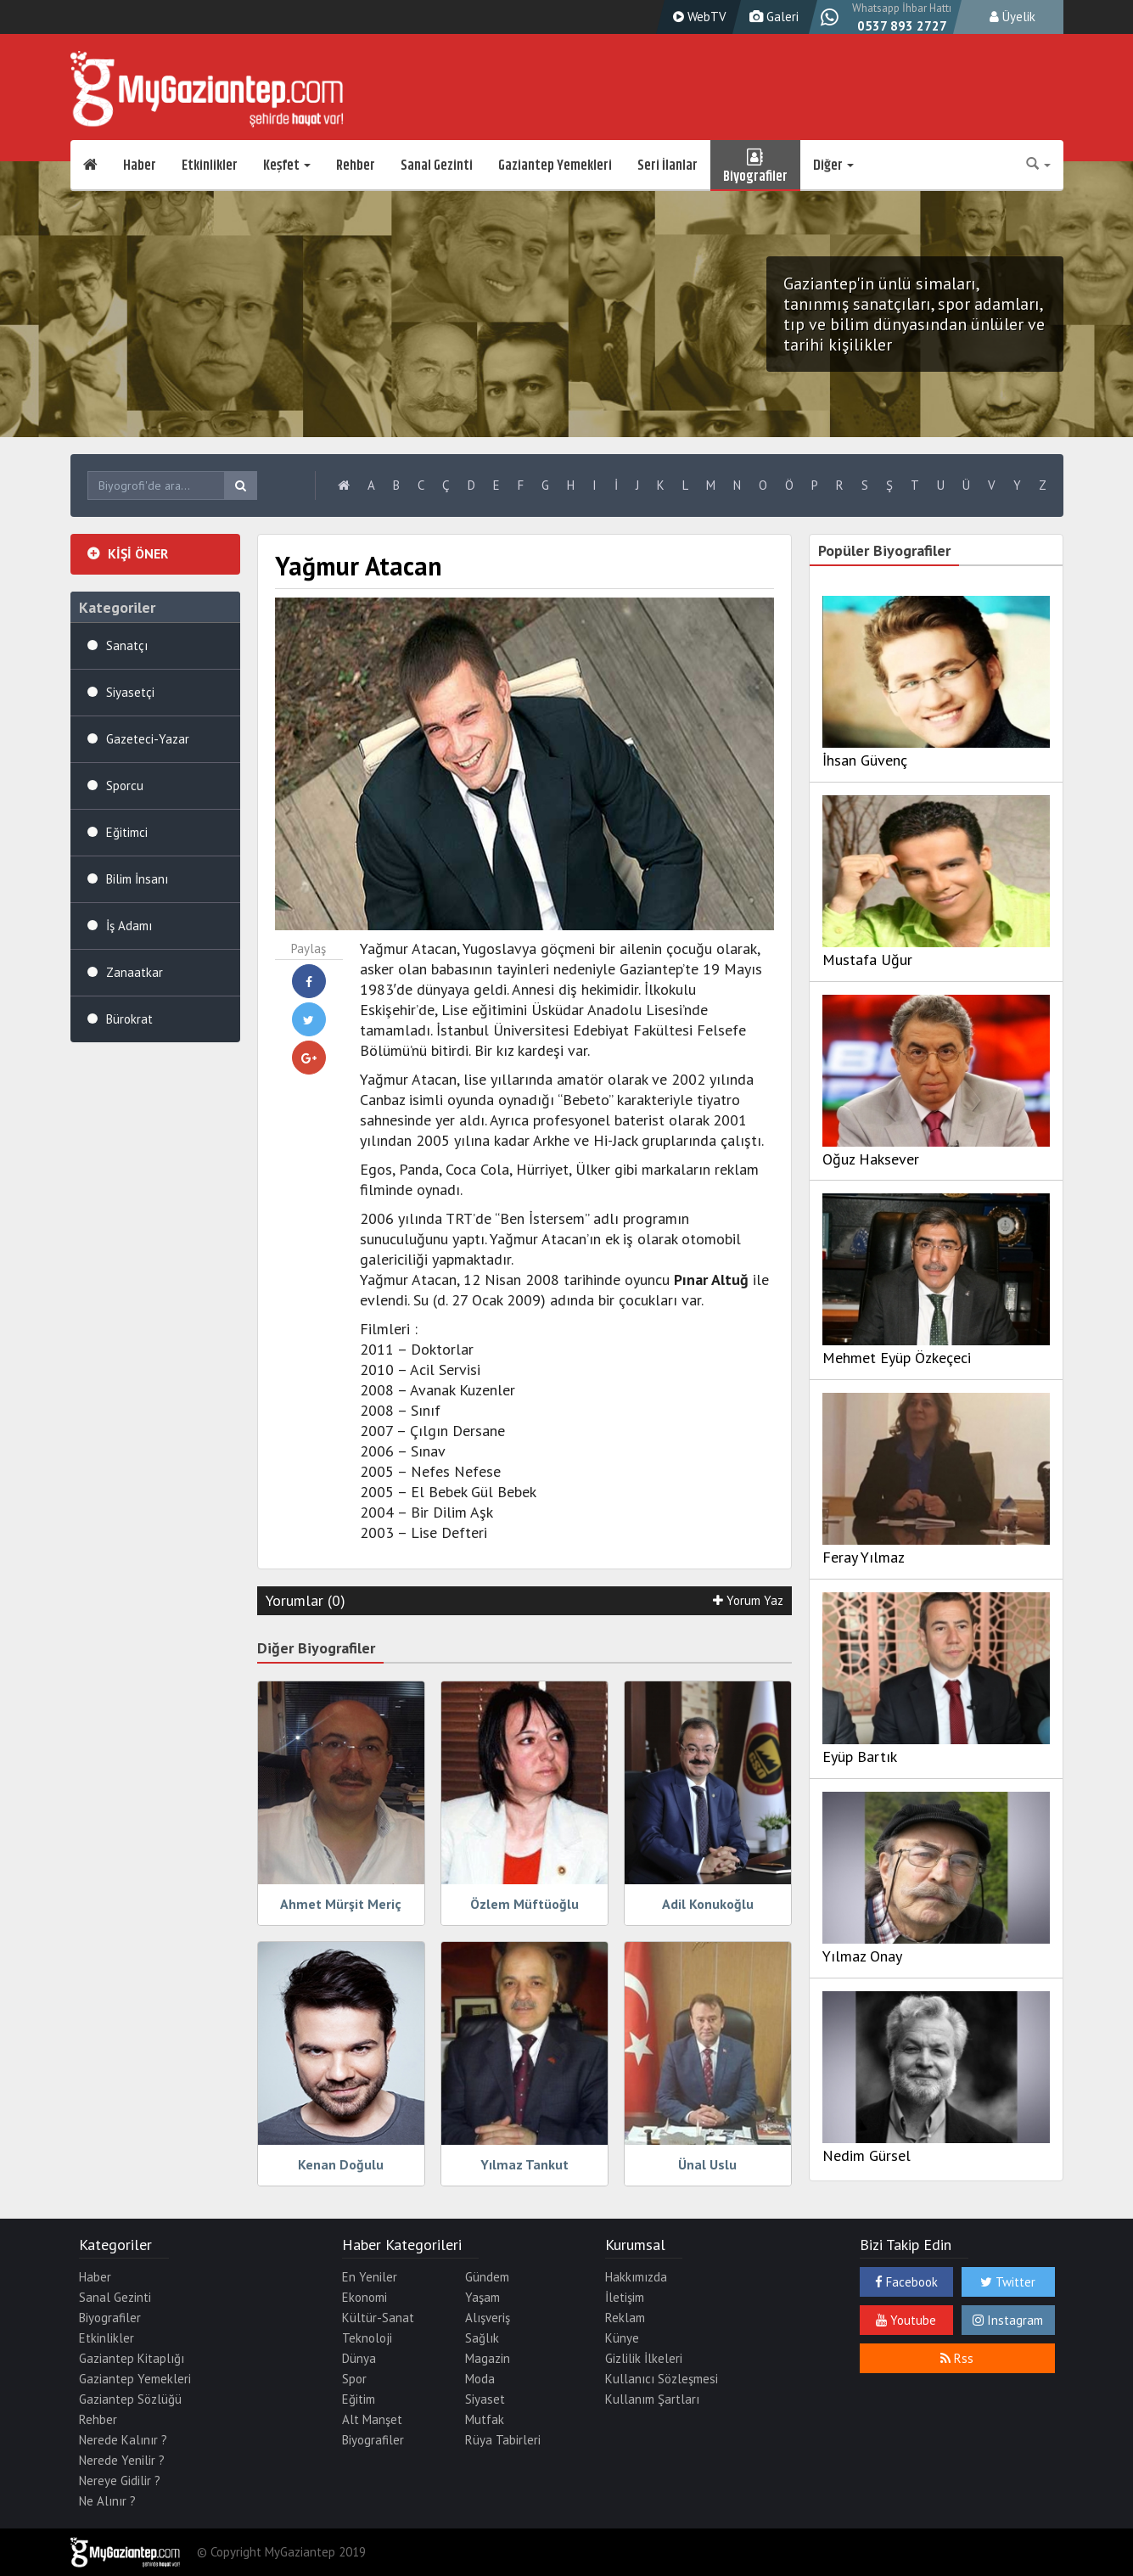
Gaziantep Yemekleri (555, 165)
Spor (354, 2379)
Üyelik (1012, 16)
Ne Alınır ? (107, 2501)
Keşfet (287, 165)
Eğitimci (127, 832)
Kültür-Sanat (378, 2317)
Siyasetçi (130, 692)
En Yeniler (369, 2277)
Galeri (772, 16)
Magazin (487, 2358)
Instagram (1008, 2320)
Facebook (906, 2282)
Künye (622, 2338)
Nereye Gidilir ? (119, 2480)
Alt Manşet (372, 2419)
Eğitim (358, 2399)
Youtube (906, 2320)
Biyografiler (755, 165)
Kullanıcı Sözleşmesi (661, 2379)
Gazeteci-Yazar (147, 739)
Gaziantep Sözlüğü (130, 2399)
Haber (139, 165)
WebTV (697, 16)
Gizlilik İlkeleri (643, 2358)
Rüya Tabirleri (503, 2440)
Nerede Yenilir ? (122, 2460)
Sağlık (482, 2338)
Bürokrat (129, 1019)
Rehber (355, 165)
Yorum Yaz (748, 1600)
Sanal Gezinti (437, 165)
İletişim (624, 2297)
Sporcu (124, 785)
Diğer (833, 165)
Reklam (625, 2317)
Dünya (359, 2358)
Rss (956, 2358)
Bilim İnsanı (137, 879)
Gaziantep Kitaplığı (131, 2358)
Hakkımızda (636, 2277)
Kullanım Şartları (652, 2399)
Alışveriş (487, 2317)
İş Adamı (129, 926)
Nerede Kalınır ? (123, 2440)
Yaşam (482, 2297)
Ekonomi (364, 2297)
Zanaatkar (134, 972)
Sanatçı (127, 645)
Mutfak (484, 2419)
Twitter (1007, 2282)
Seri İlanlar (667, 165)
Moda (480, 2379)
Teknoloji (367, 2338)
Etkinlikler (210, 165)
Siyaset (485, 2399)
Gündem (487, 2277)
